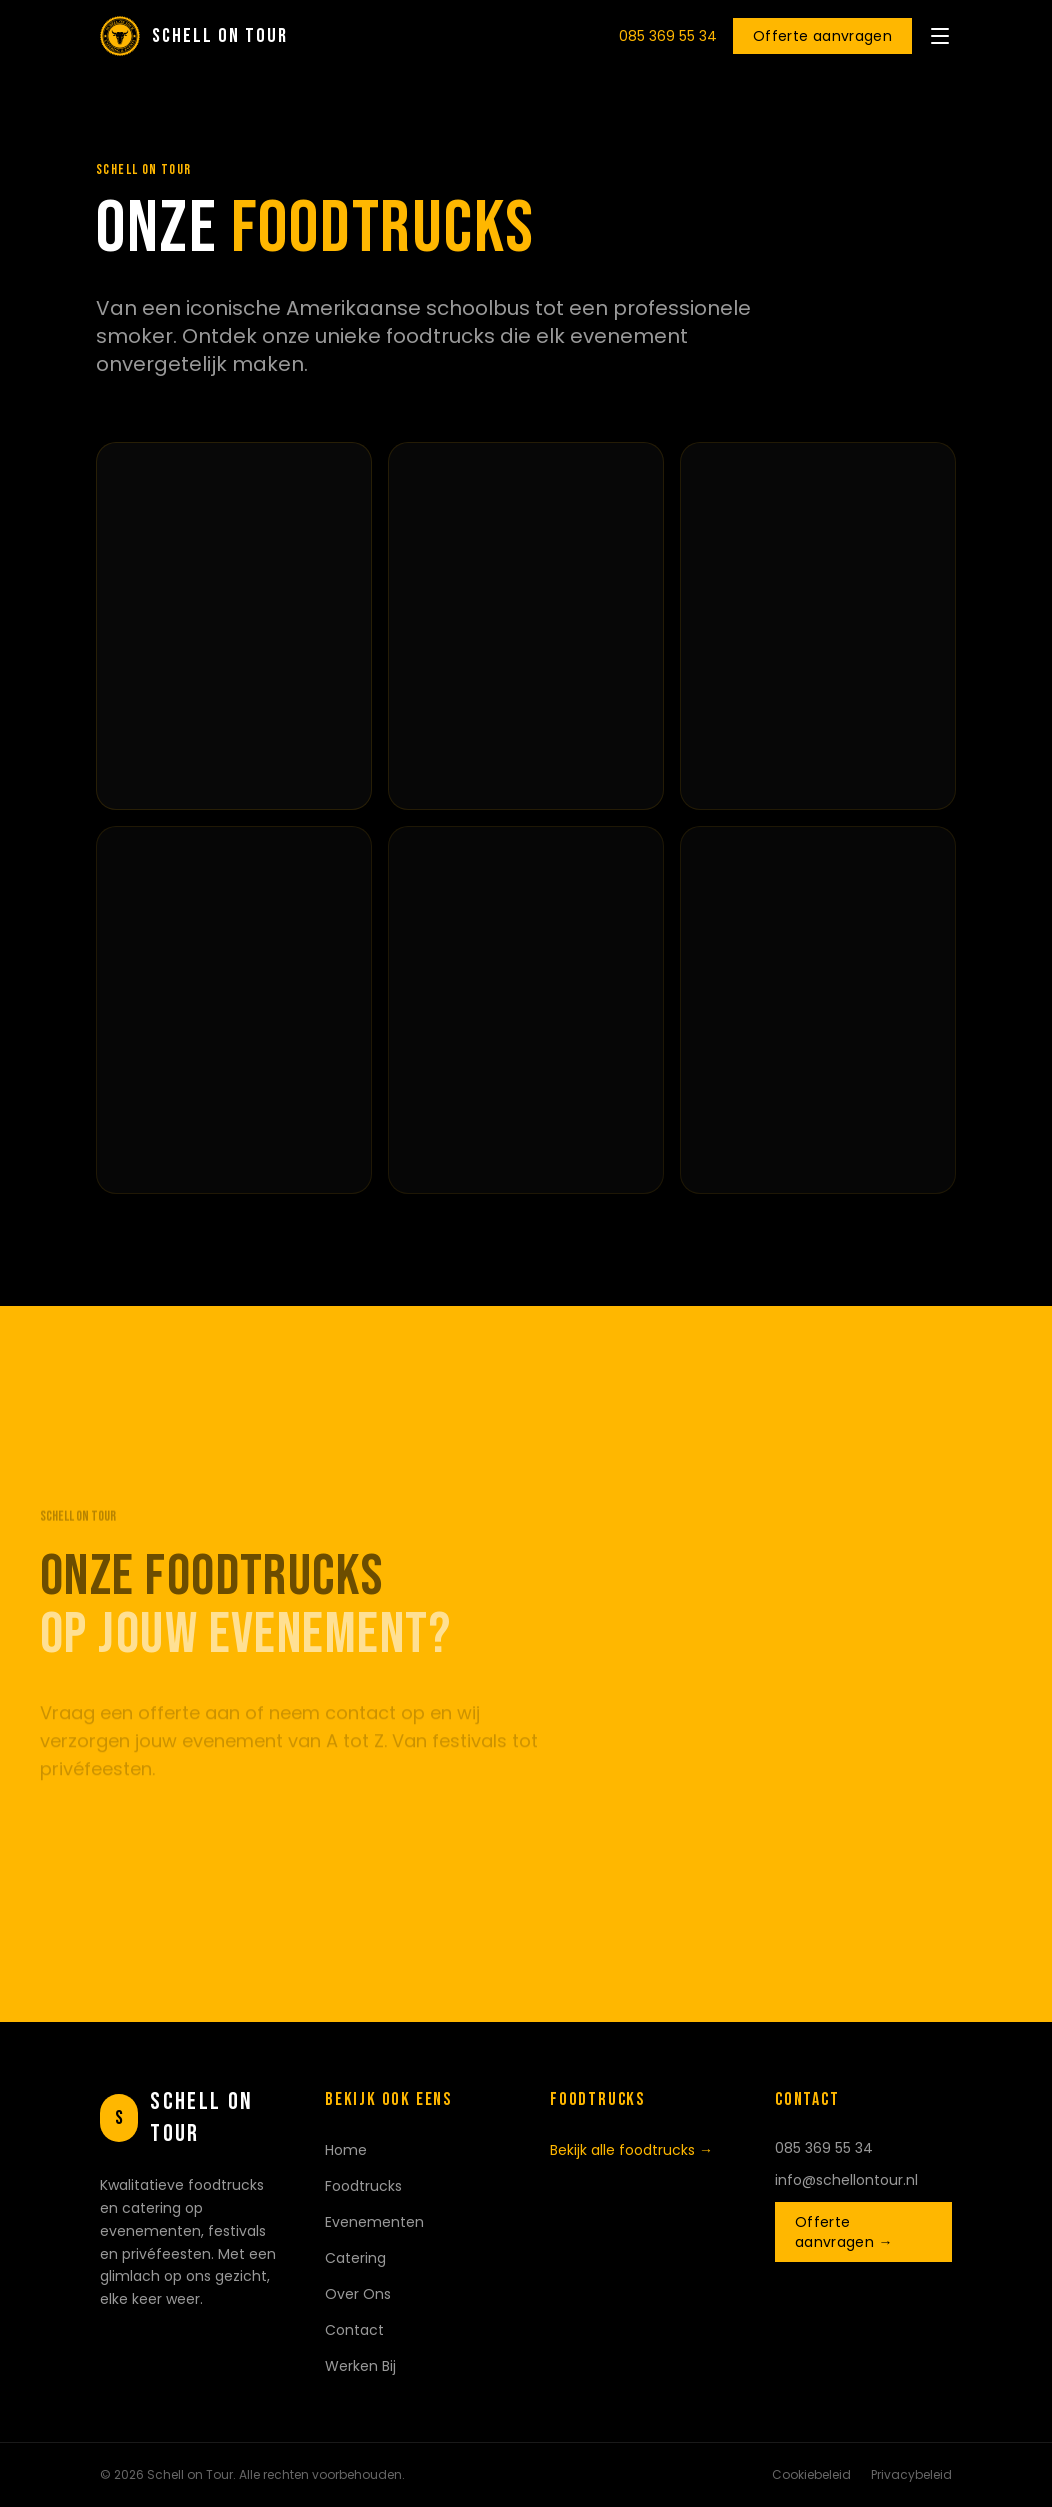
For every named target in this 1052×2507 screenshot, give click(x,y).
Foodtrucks (363, 2186)
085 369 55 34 (668, 36)
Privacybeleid (911, 2475)
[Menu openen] (940, 36)
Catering (355, 2258)
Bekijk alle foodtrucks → (631, 2150)
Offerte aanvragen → (844, 2232)
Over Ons (358, 2294)
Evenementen (374, 2222)
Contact (354, 2330)
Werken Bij (360, 2366)
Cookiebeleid (811, 2475)
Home (346, 2150)
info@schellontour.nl (846, 2180)
